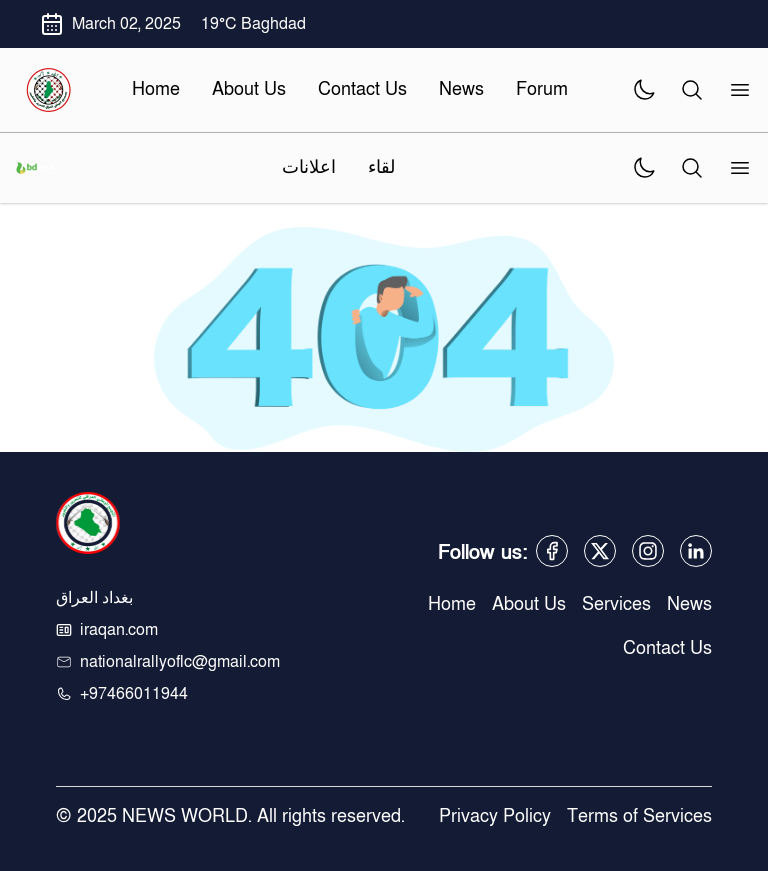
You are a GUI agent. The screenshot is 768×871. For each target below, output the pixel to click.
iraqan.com (119, 630)
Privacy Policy (495, 816)
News (689, 604)
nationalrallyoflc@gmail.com (180, 662)
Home (452, 604)
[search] (692, 90)
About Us (529, 604)
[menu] (734, 90)
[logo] (48, 90)
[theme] (644, 90)
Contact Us (667, 648)
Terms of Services (639, 816)
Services (616, 604)
